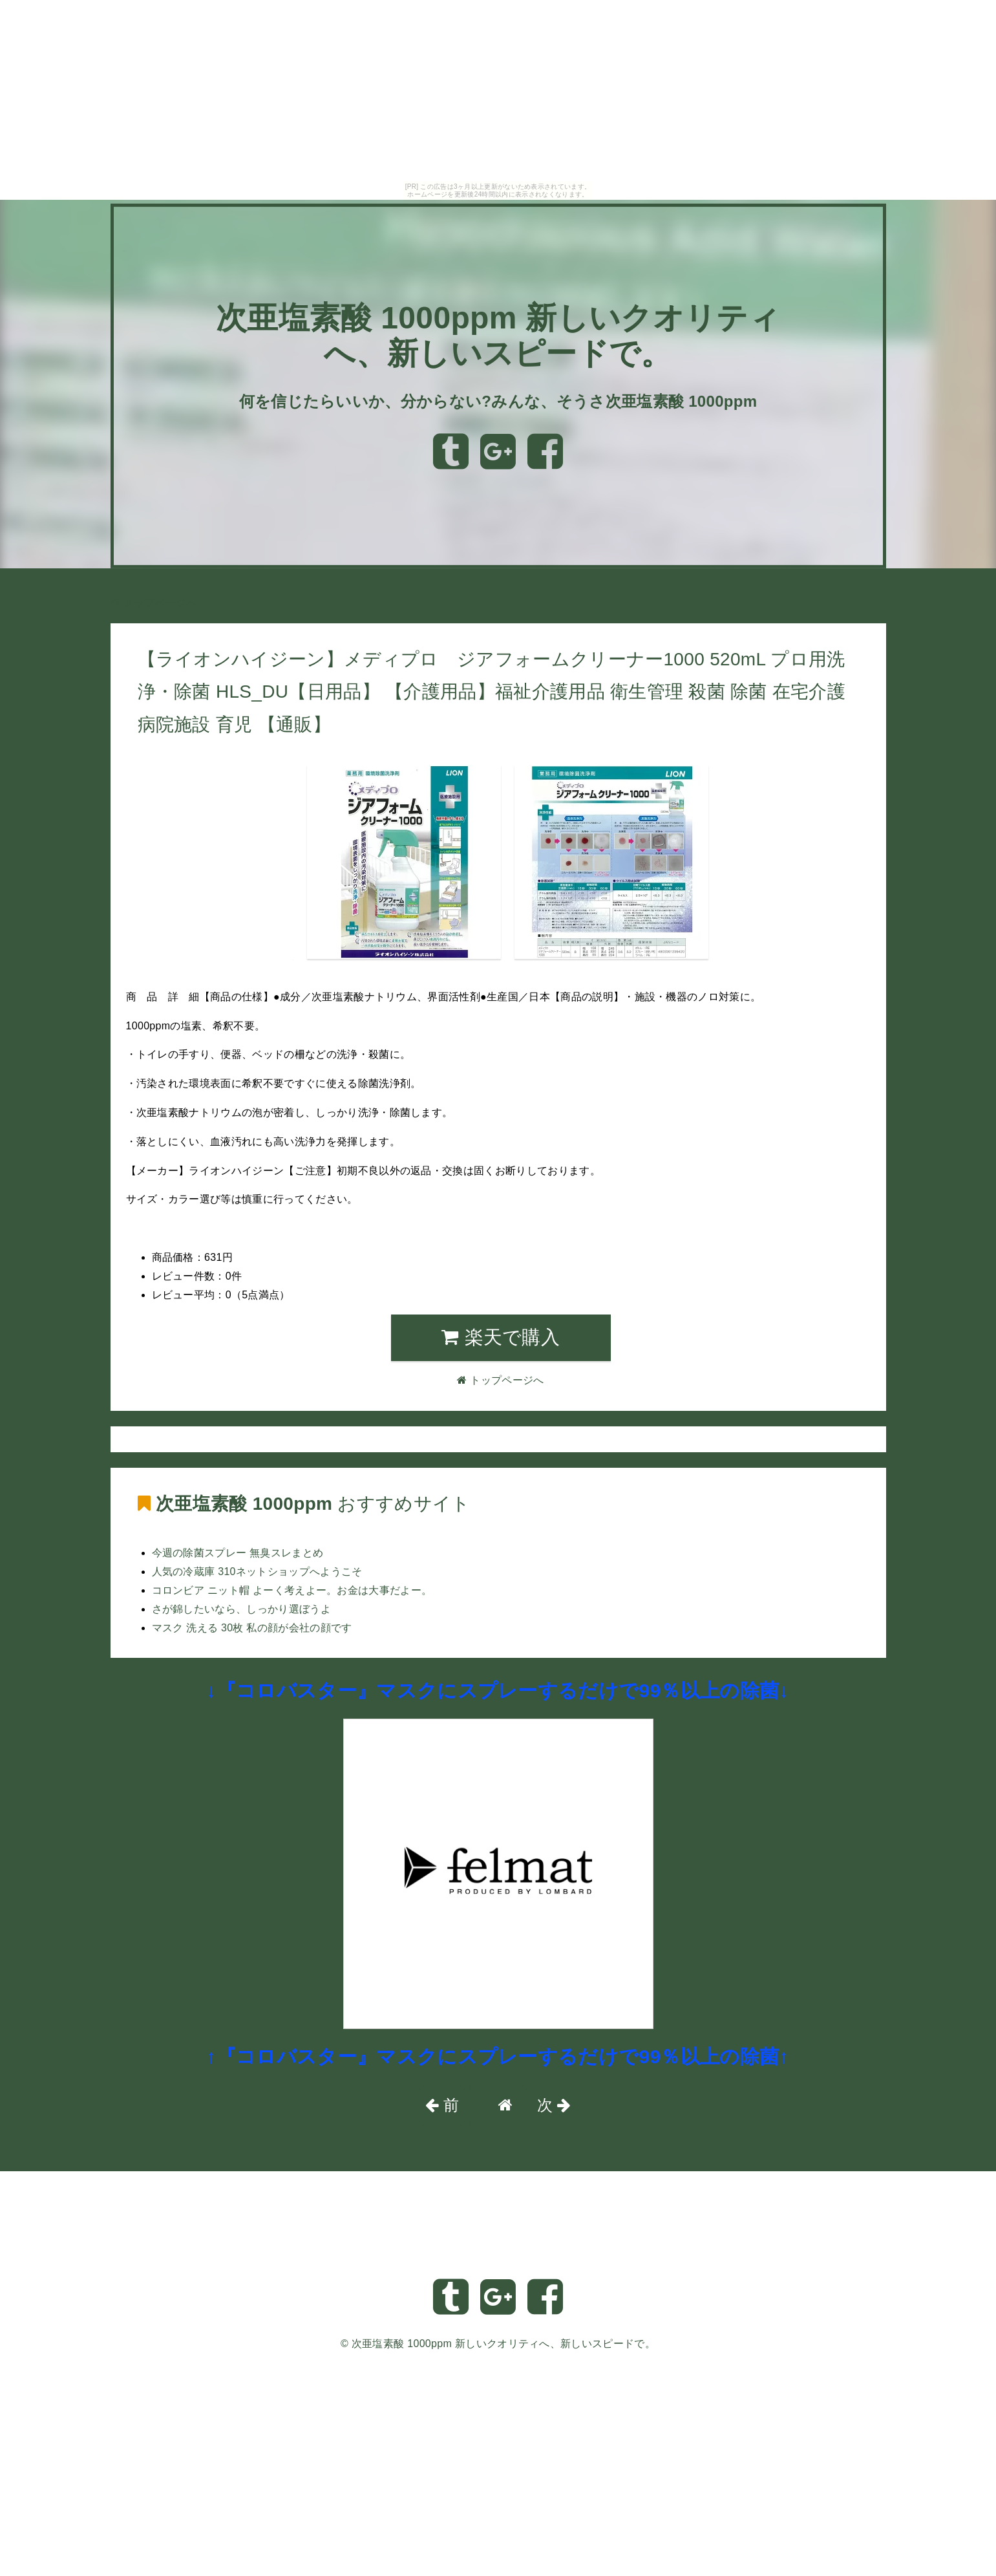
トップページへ (154, 602)
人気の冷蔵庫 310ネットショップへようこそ (257, 1571)
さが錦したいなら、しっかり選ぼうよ (241, 1609)
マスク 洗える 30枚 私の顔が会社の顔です (252, 1627)
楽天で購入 (500, 1337)
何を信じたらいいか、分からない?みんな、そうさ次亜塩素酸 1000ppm (498, 401)
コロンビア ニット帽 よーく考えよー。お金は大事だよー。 (292, 1590)
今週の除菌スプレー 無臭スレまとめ (238, 1552)
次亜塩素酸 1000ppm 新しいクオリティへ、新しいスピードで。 (503, 2343)
